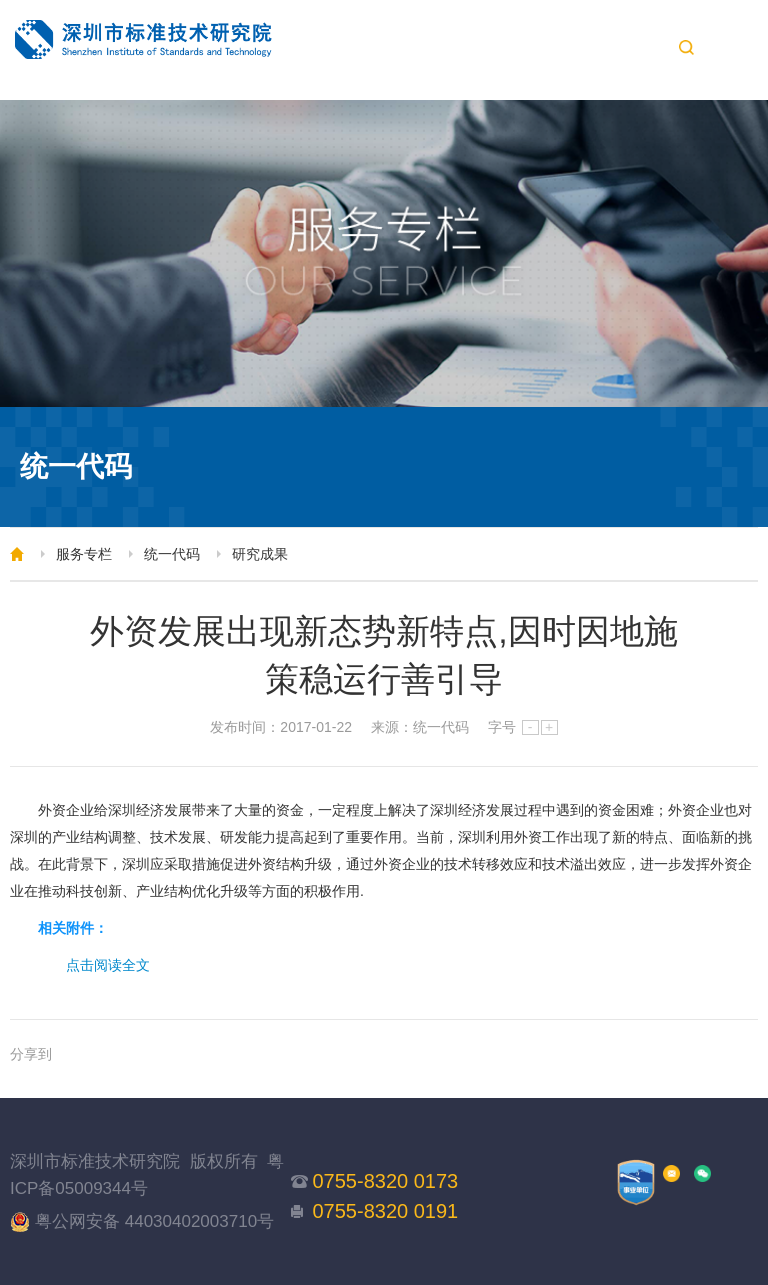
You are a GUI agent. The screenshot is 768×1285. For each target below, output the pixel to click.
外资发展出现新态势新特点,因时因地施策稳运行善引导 (383, 655)
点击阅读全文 (108, 965)
